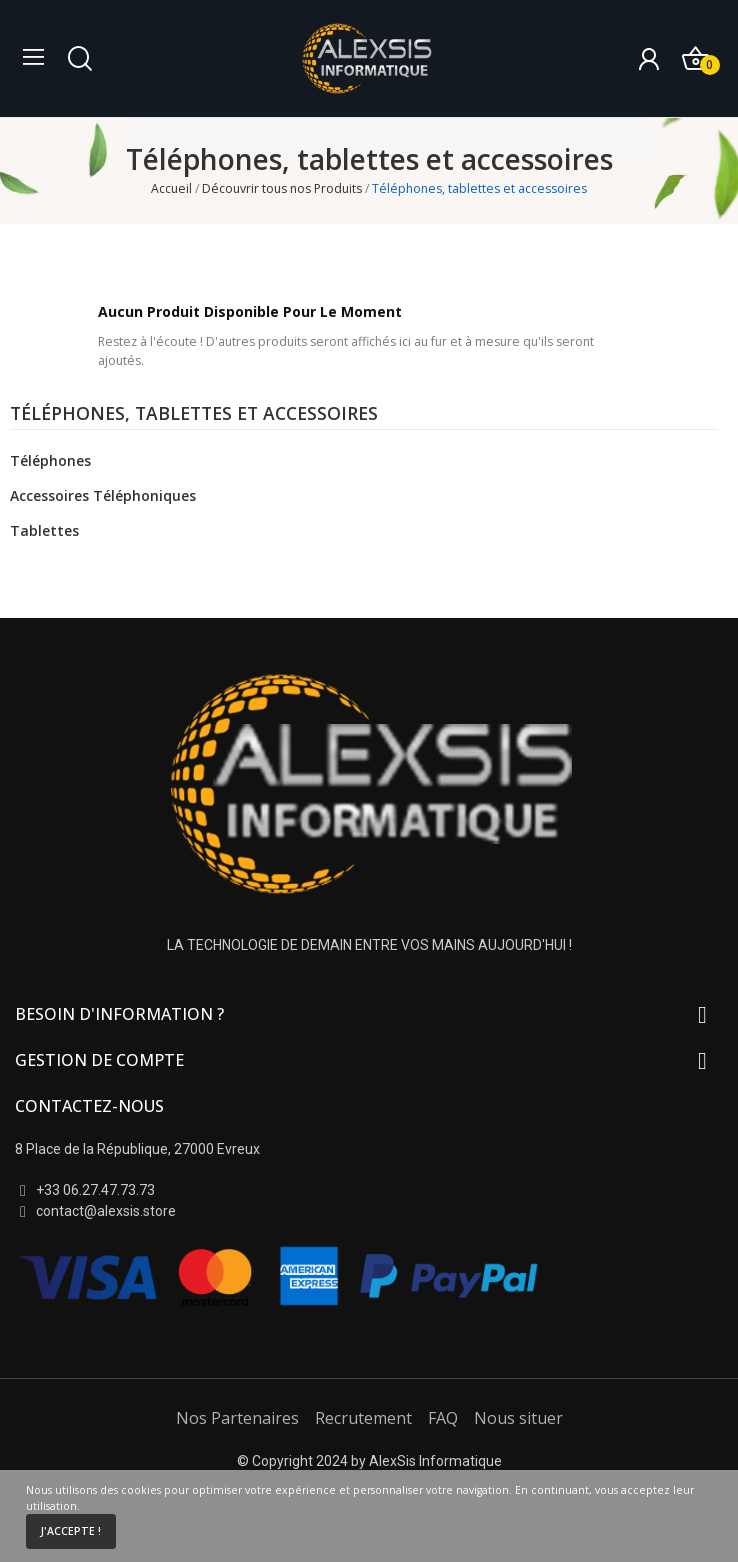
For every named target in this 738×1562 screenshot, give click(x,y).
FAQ (443, 1418)
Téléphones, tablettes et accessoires (194, 415)
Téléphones (50, 460)
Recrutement (363, 1418)
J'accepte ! (70, 1531)
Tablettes (44, 530)
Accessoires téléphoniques (103, 495)
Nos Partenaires (237, 1418)
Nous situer (518, 1418)
